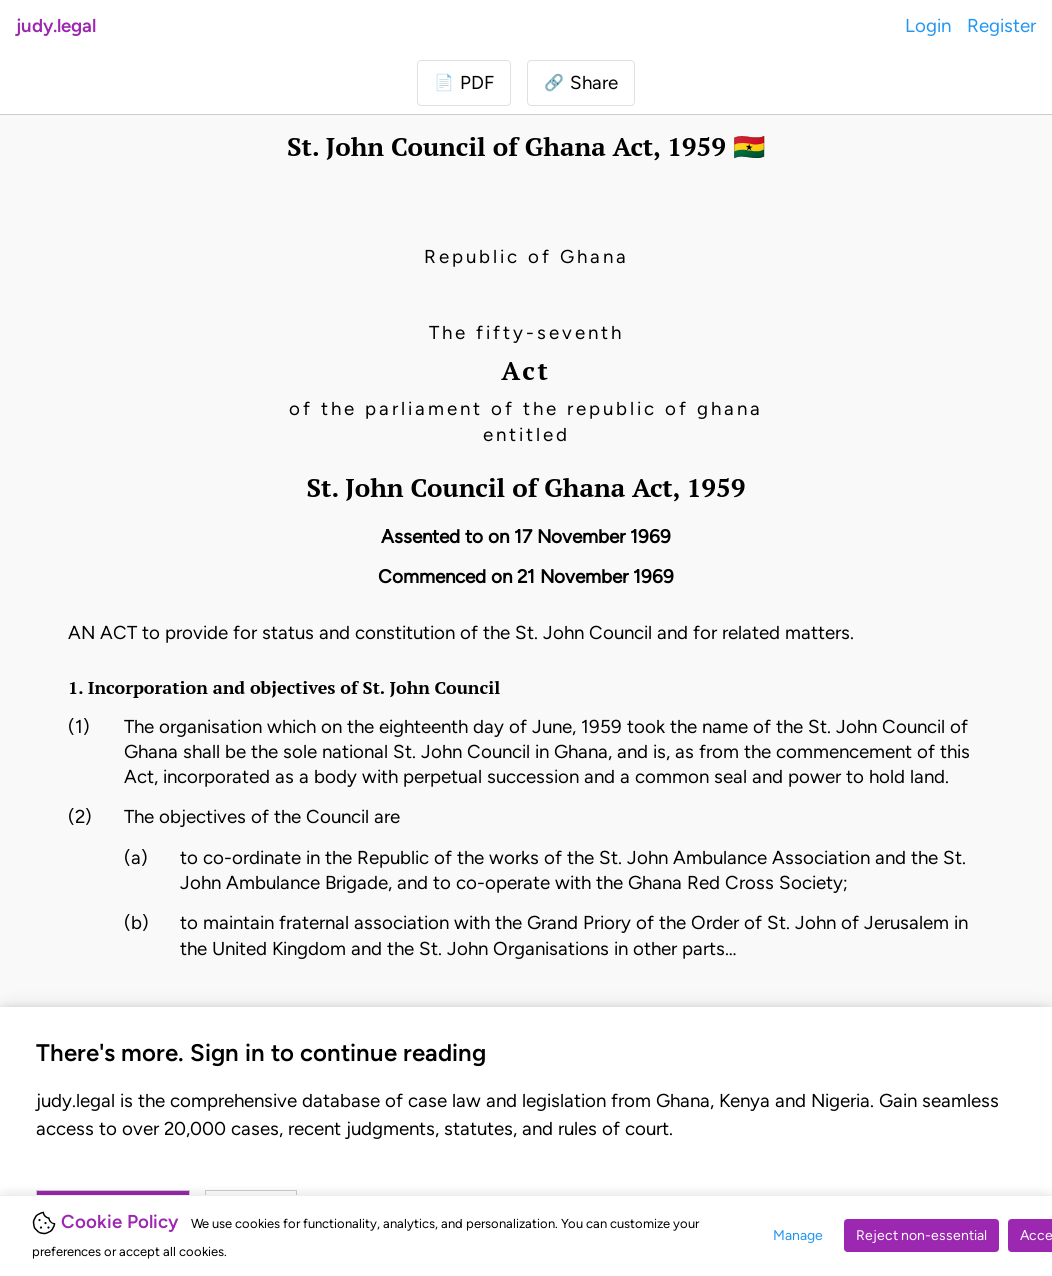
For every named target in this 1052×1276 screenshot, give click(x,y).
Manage (798, 1235)
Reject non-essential (921, 1235)
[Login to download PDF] (464, 83)
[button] (581, 83)
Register (1001, 25)
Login (928, 25)
